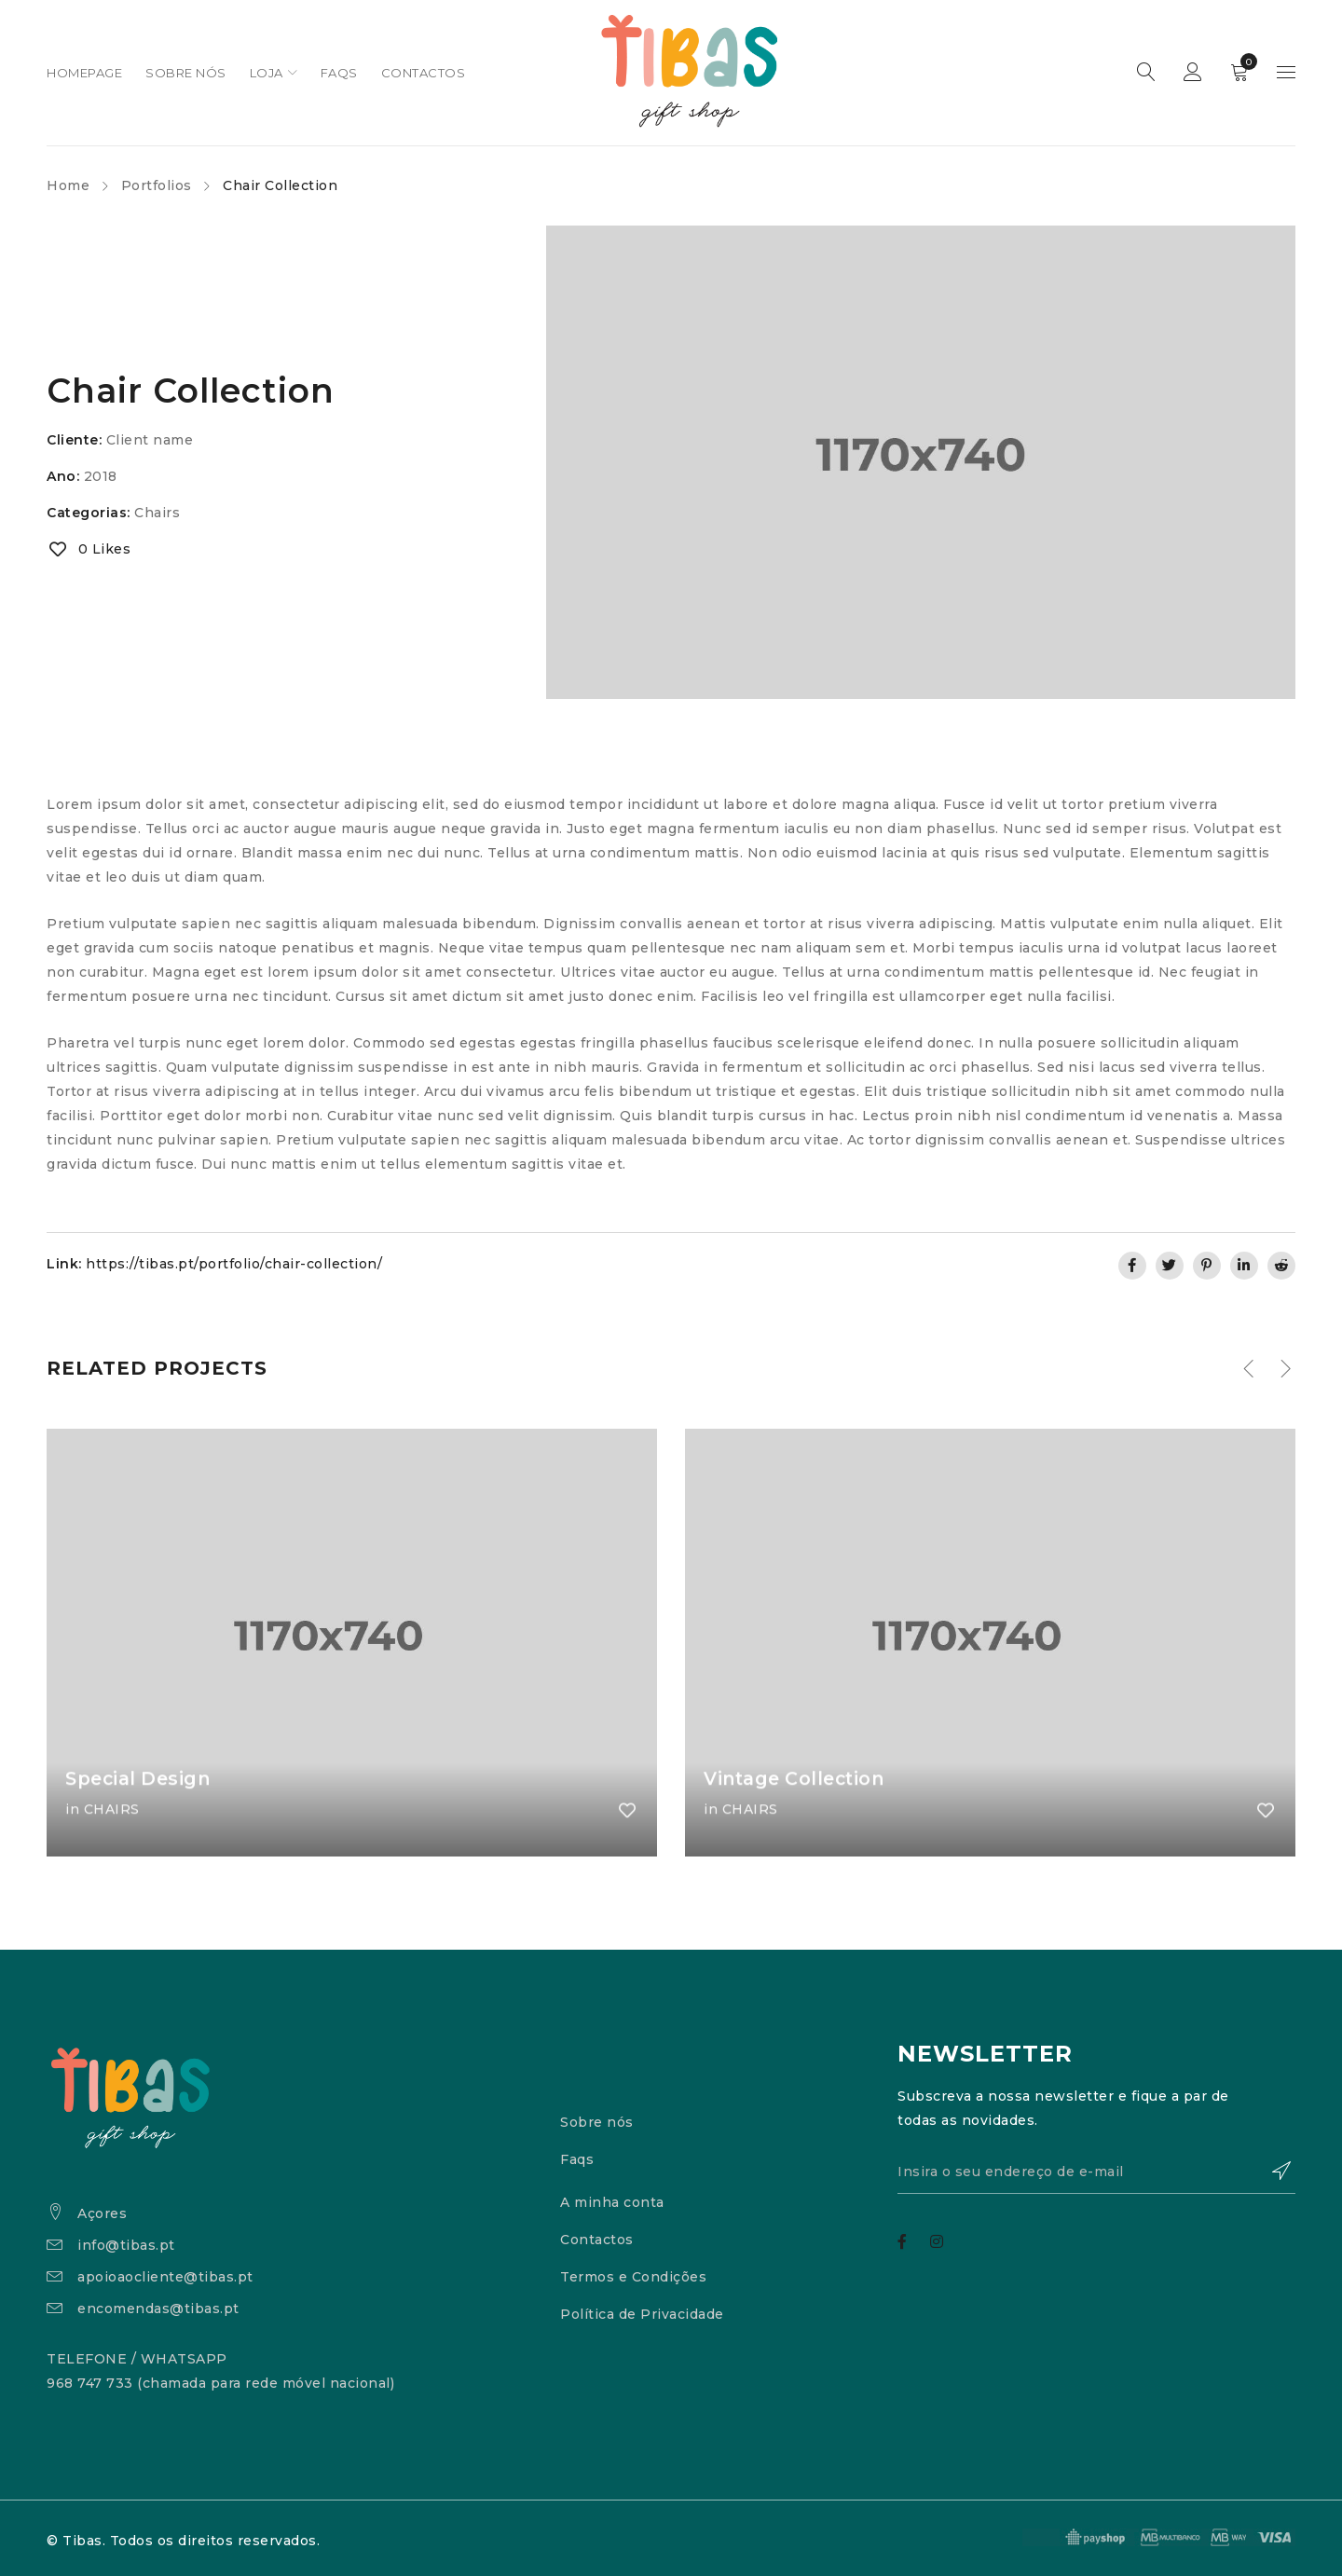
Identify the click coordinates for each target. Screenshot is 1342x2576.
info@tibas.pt (126, 2245)
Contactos (597, 2239)
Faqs (577, 2159)
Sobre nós (597, 2122)
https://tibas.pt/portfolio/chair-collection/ (234, 1263)
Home (68, 185)
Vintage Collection (799, 1814)
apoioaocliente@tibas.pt (165, 2276)
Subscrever (1272, 2173)
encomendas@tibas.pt (158, 2308)
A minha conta (612, 2202)
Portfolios (156, 185)
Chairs (157, 512)
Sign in (1193, 72)
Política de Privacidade (642, 2314)
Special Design (140, 1814)
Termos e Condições (633, 2276)
